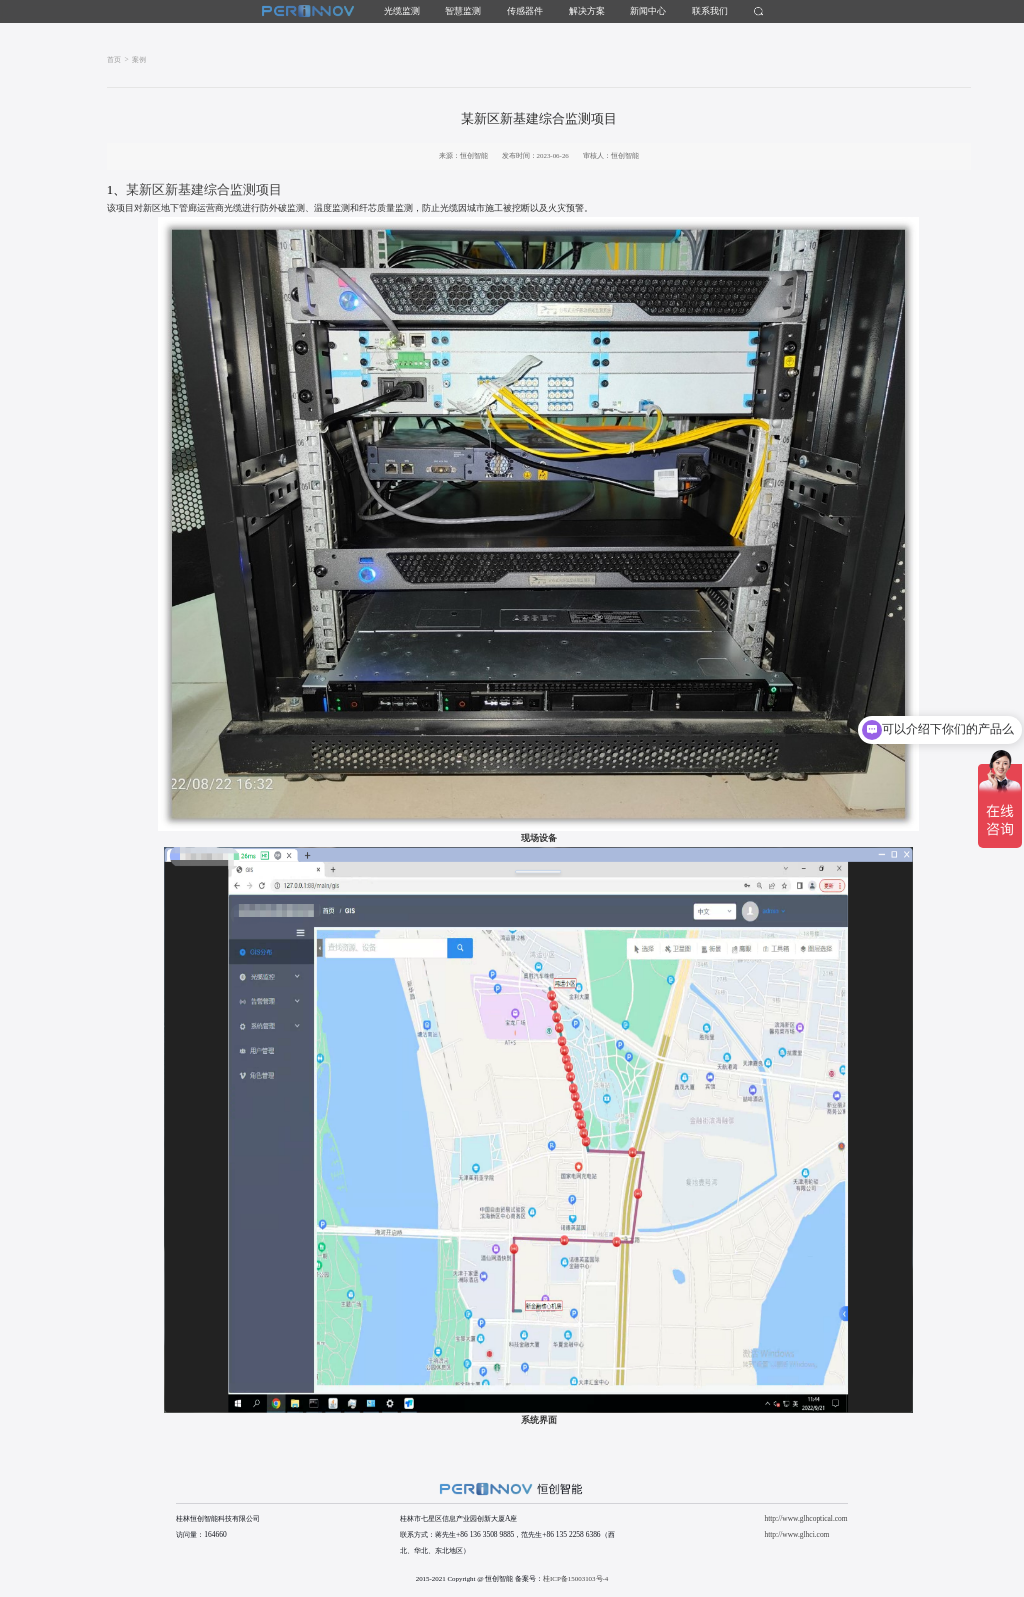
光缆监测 (402, 11)
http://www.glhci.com (796, 1534)
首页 (114, 59)
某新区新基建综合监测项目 (194, 190)
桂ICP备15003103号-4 (575, 1578)
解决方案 (587, 11)
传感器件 (525, 11)
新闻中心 (648, 11)
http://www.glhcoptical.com (805, 1518)
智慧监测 (463, 11)
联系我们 (710, 11)
